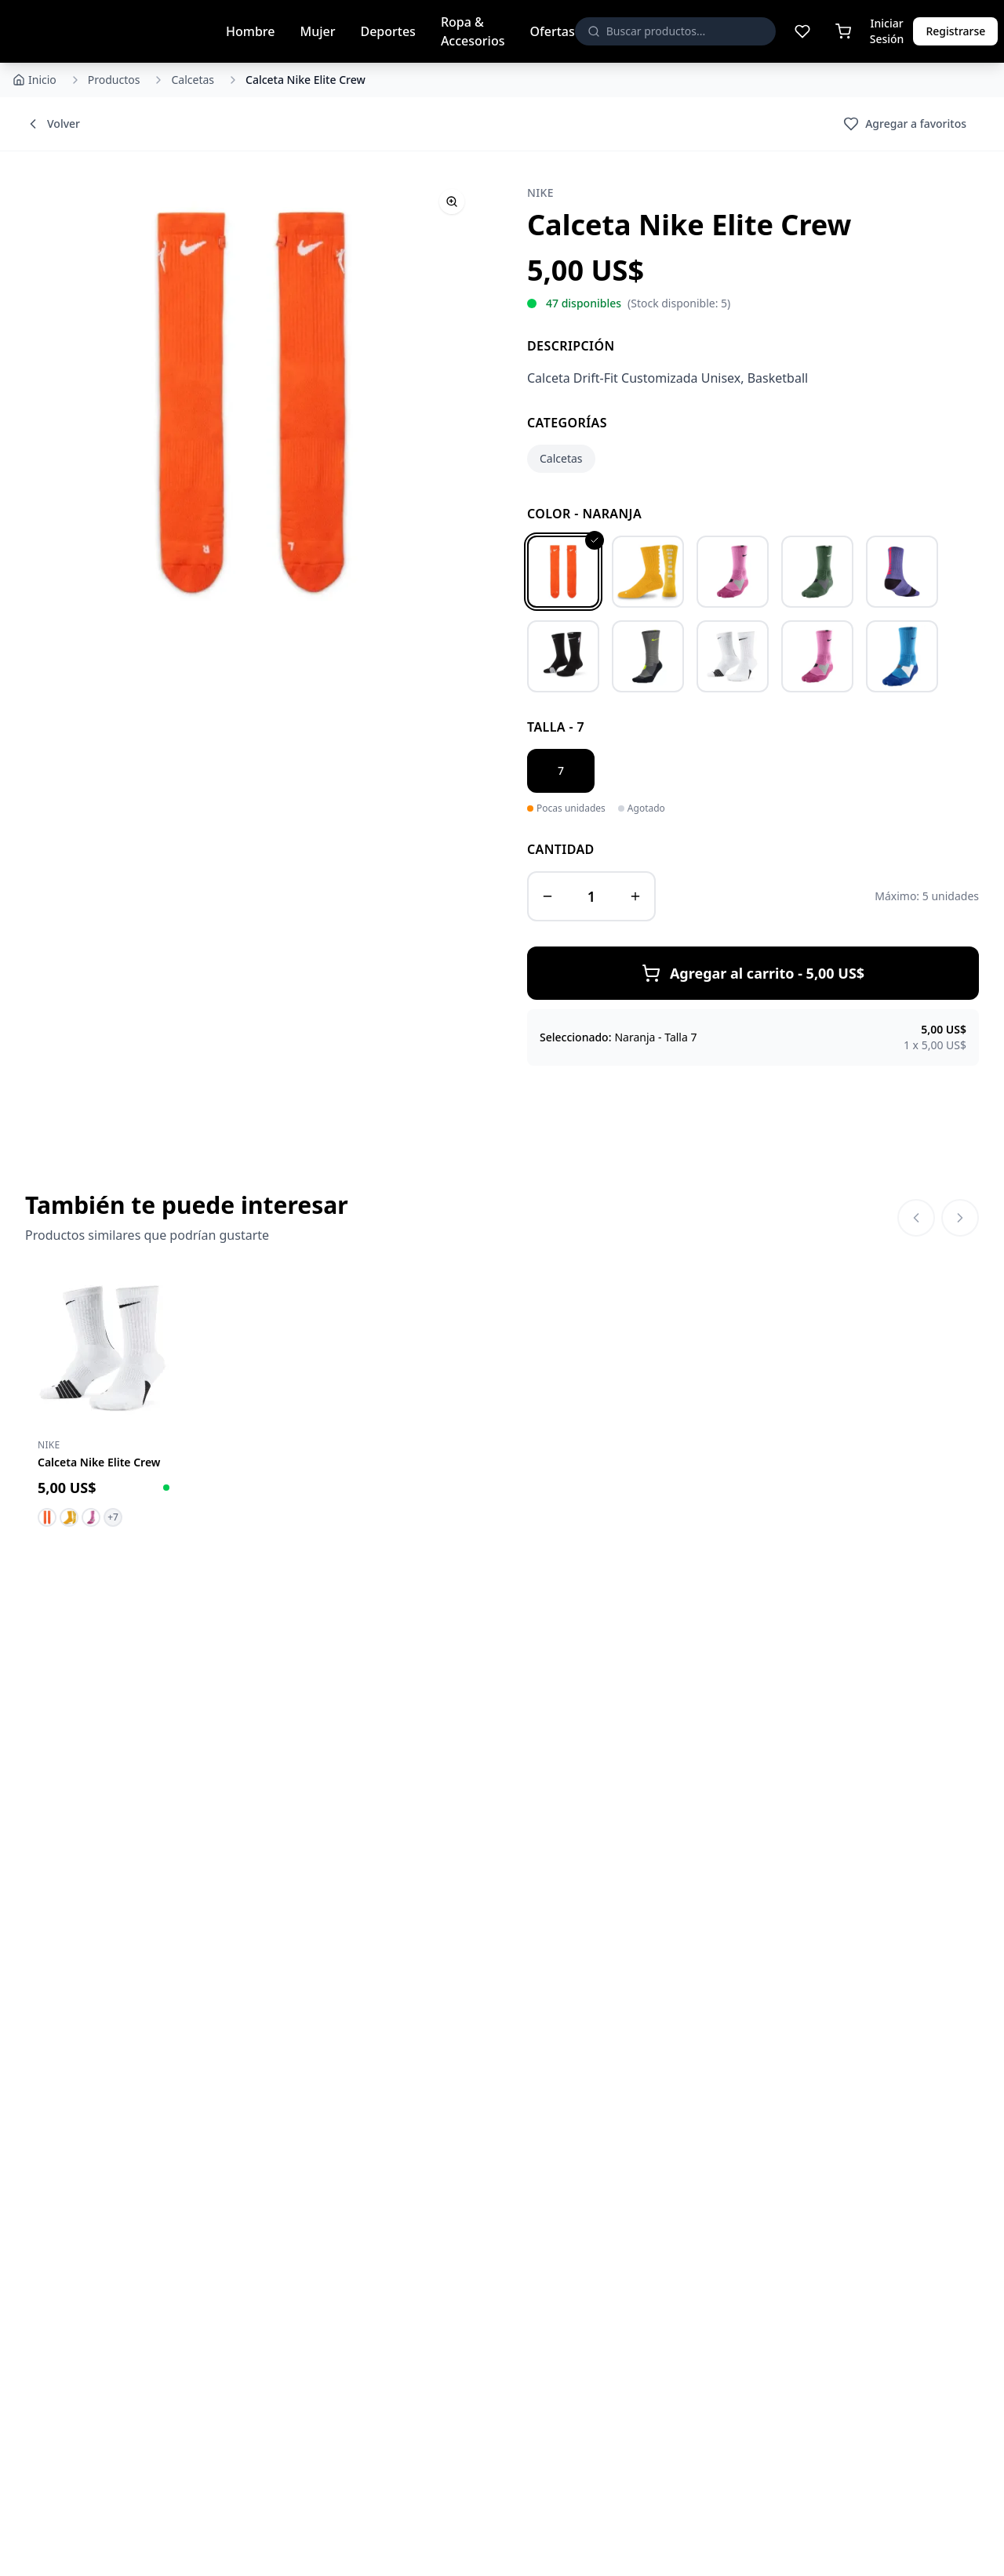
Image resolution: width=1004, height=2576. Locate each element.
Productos (114, 79)
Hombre (250, 31)
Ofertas (551, 31)
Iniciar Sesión (887, 31)
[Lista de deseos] (802, 31)
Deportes (387, 31)
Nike (540, 192)
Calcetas (192, 79)
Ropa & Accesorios (473, 31)
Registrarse (955, 31)
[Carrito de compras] (843, 31)
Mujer (317, 31)
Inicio (34, 79)
